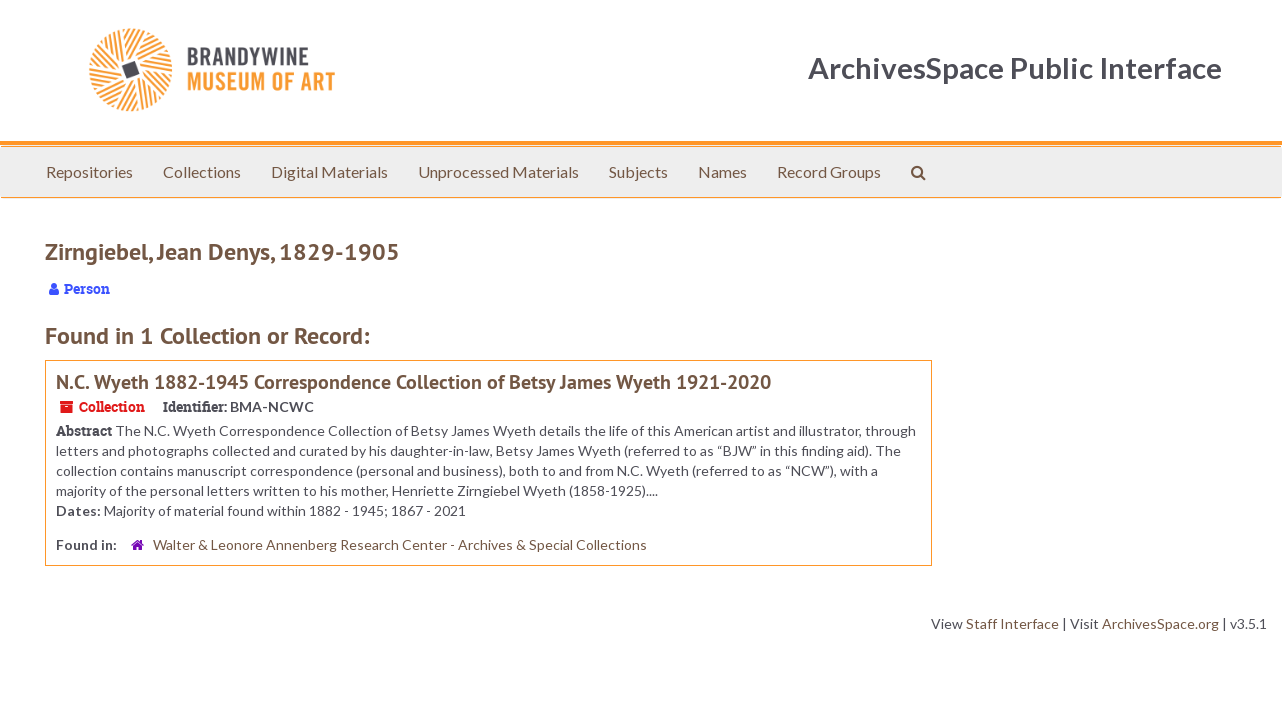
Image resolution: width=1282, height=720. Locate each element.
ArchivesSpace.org (1160, 623)
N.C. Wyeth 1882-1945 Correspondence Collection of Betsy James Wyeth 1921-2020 (413, 382)
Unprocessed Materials (498, 171)
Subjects (638, 171)
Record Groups (829, 171)
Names (722, 171)
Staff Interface (1012, 623)
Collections (202, 171)
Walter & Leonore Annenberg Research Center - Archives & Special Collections (400, 544)
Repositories (89, 171)
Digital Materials (329, 171)
